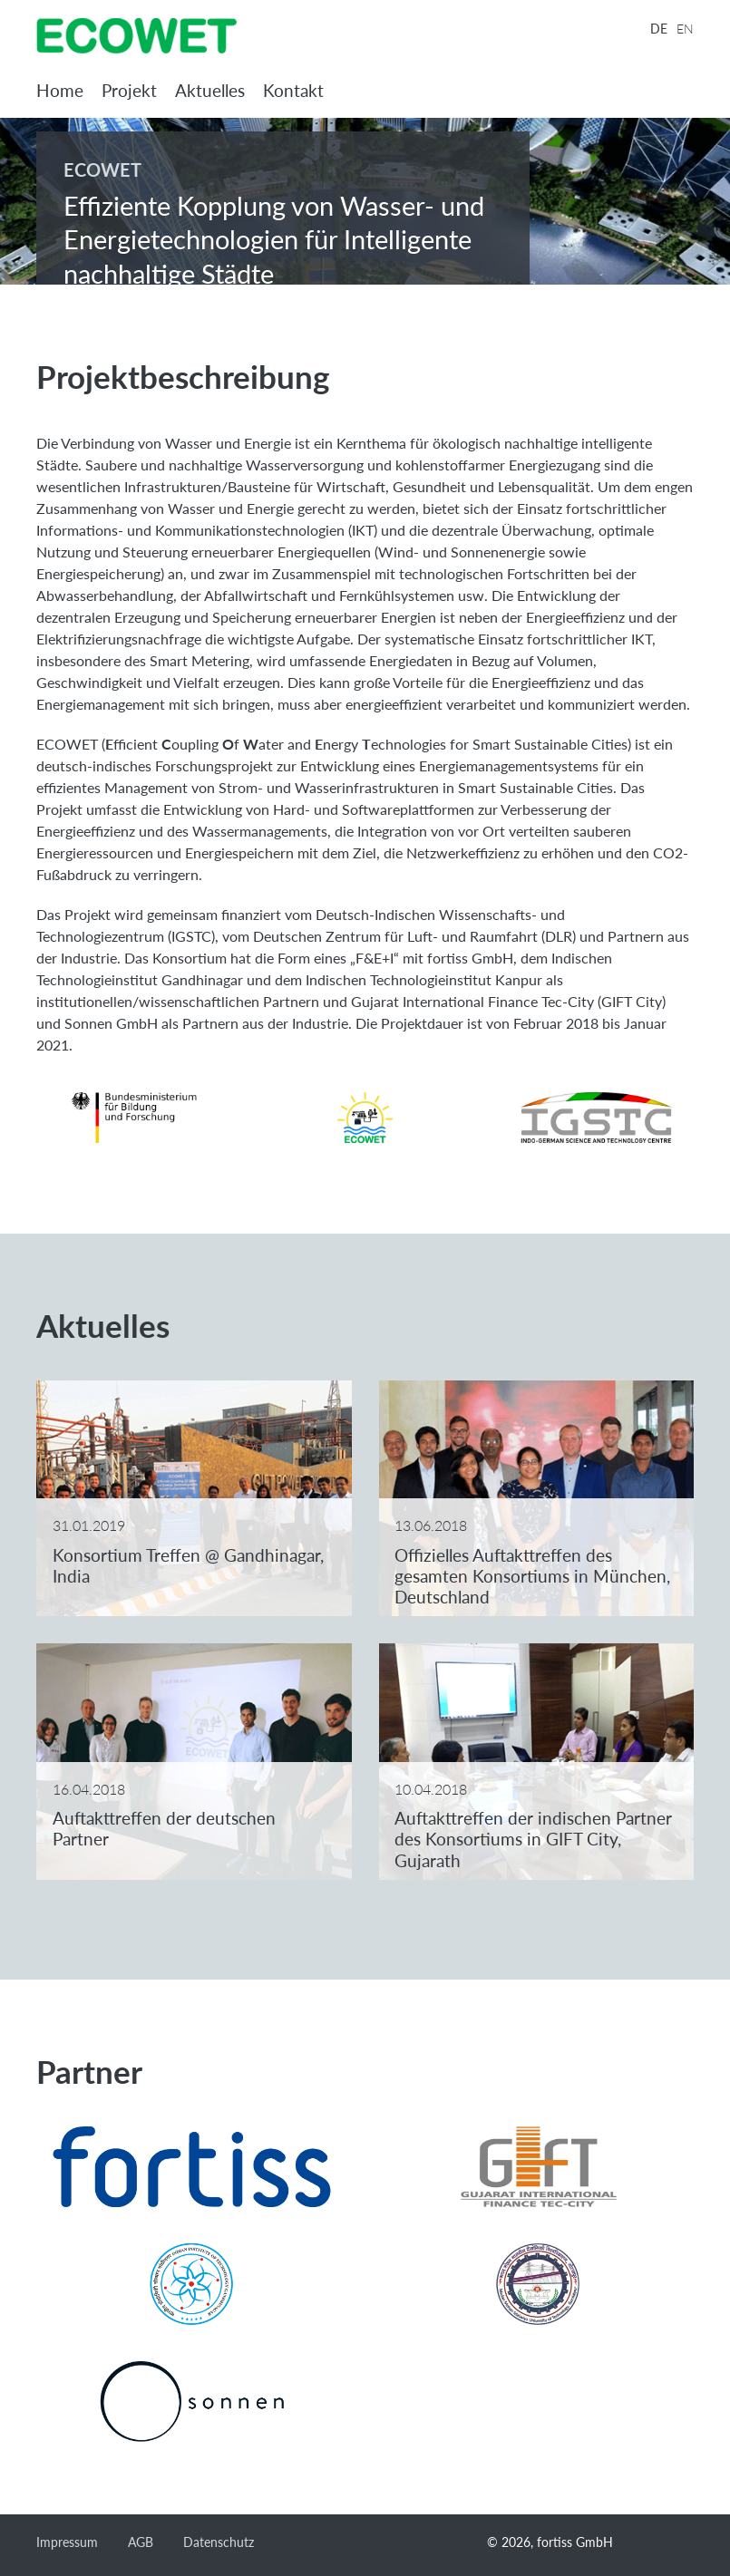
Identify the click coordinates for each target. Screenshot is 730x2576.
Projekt (129, 90)
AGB (140, 2542)
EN (685, 28)
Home (59, 90)
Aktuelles (210, 90)
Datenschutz (218, 2542)
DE (658, 28)
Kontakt (293, 90)
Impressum (67, 2542)
